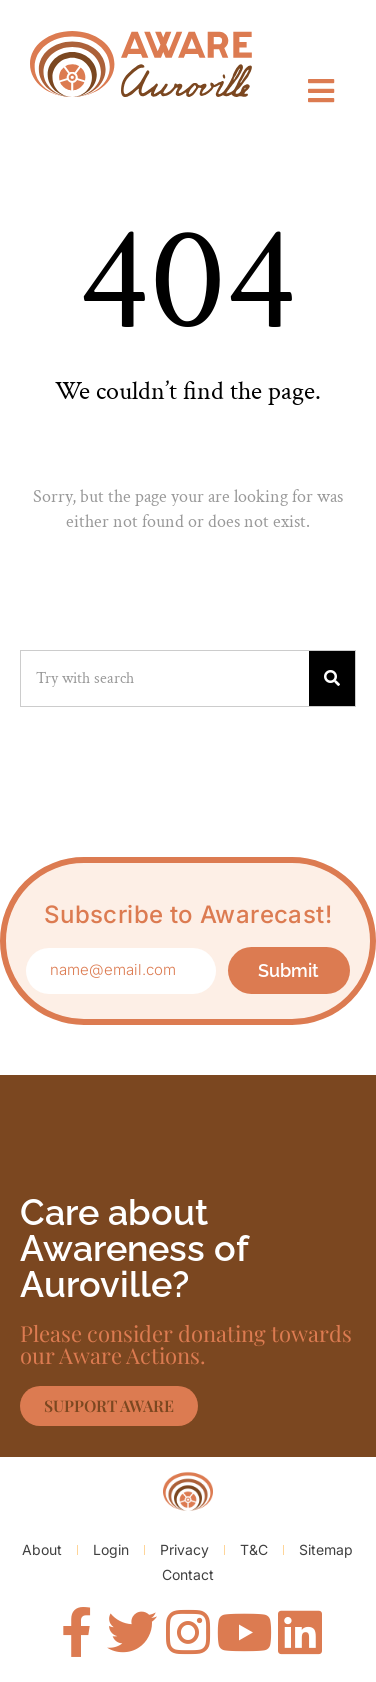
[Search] (332, 678)
